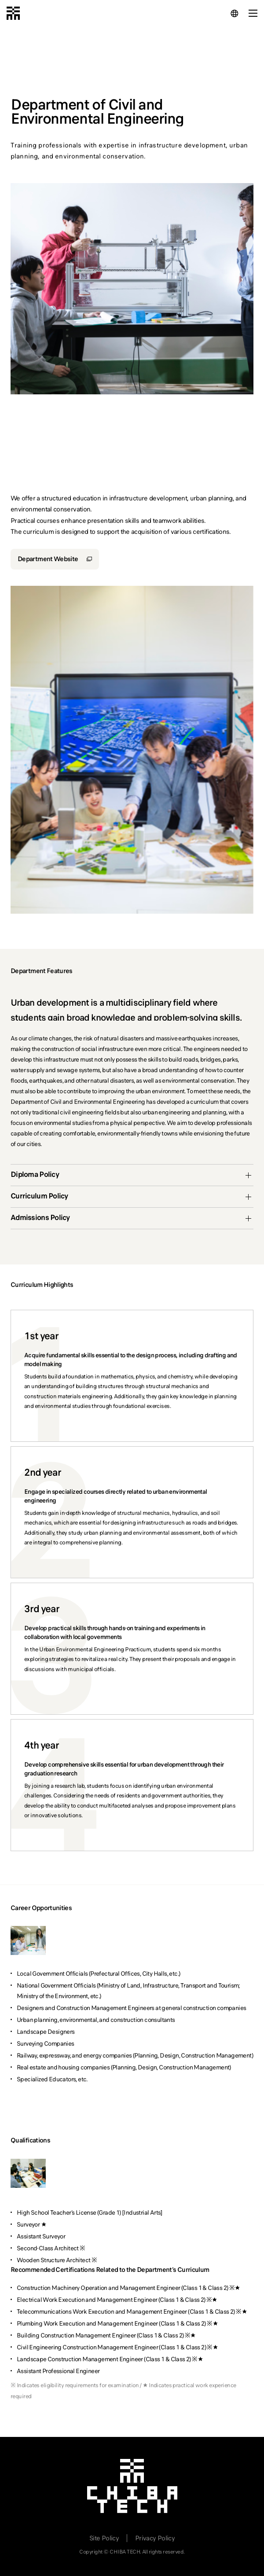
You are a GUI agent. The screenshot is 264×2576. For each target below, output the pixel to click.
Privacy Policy (155, 2538)
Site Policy (104, 2538)
